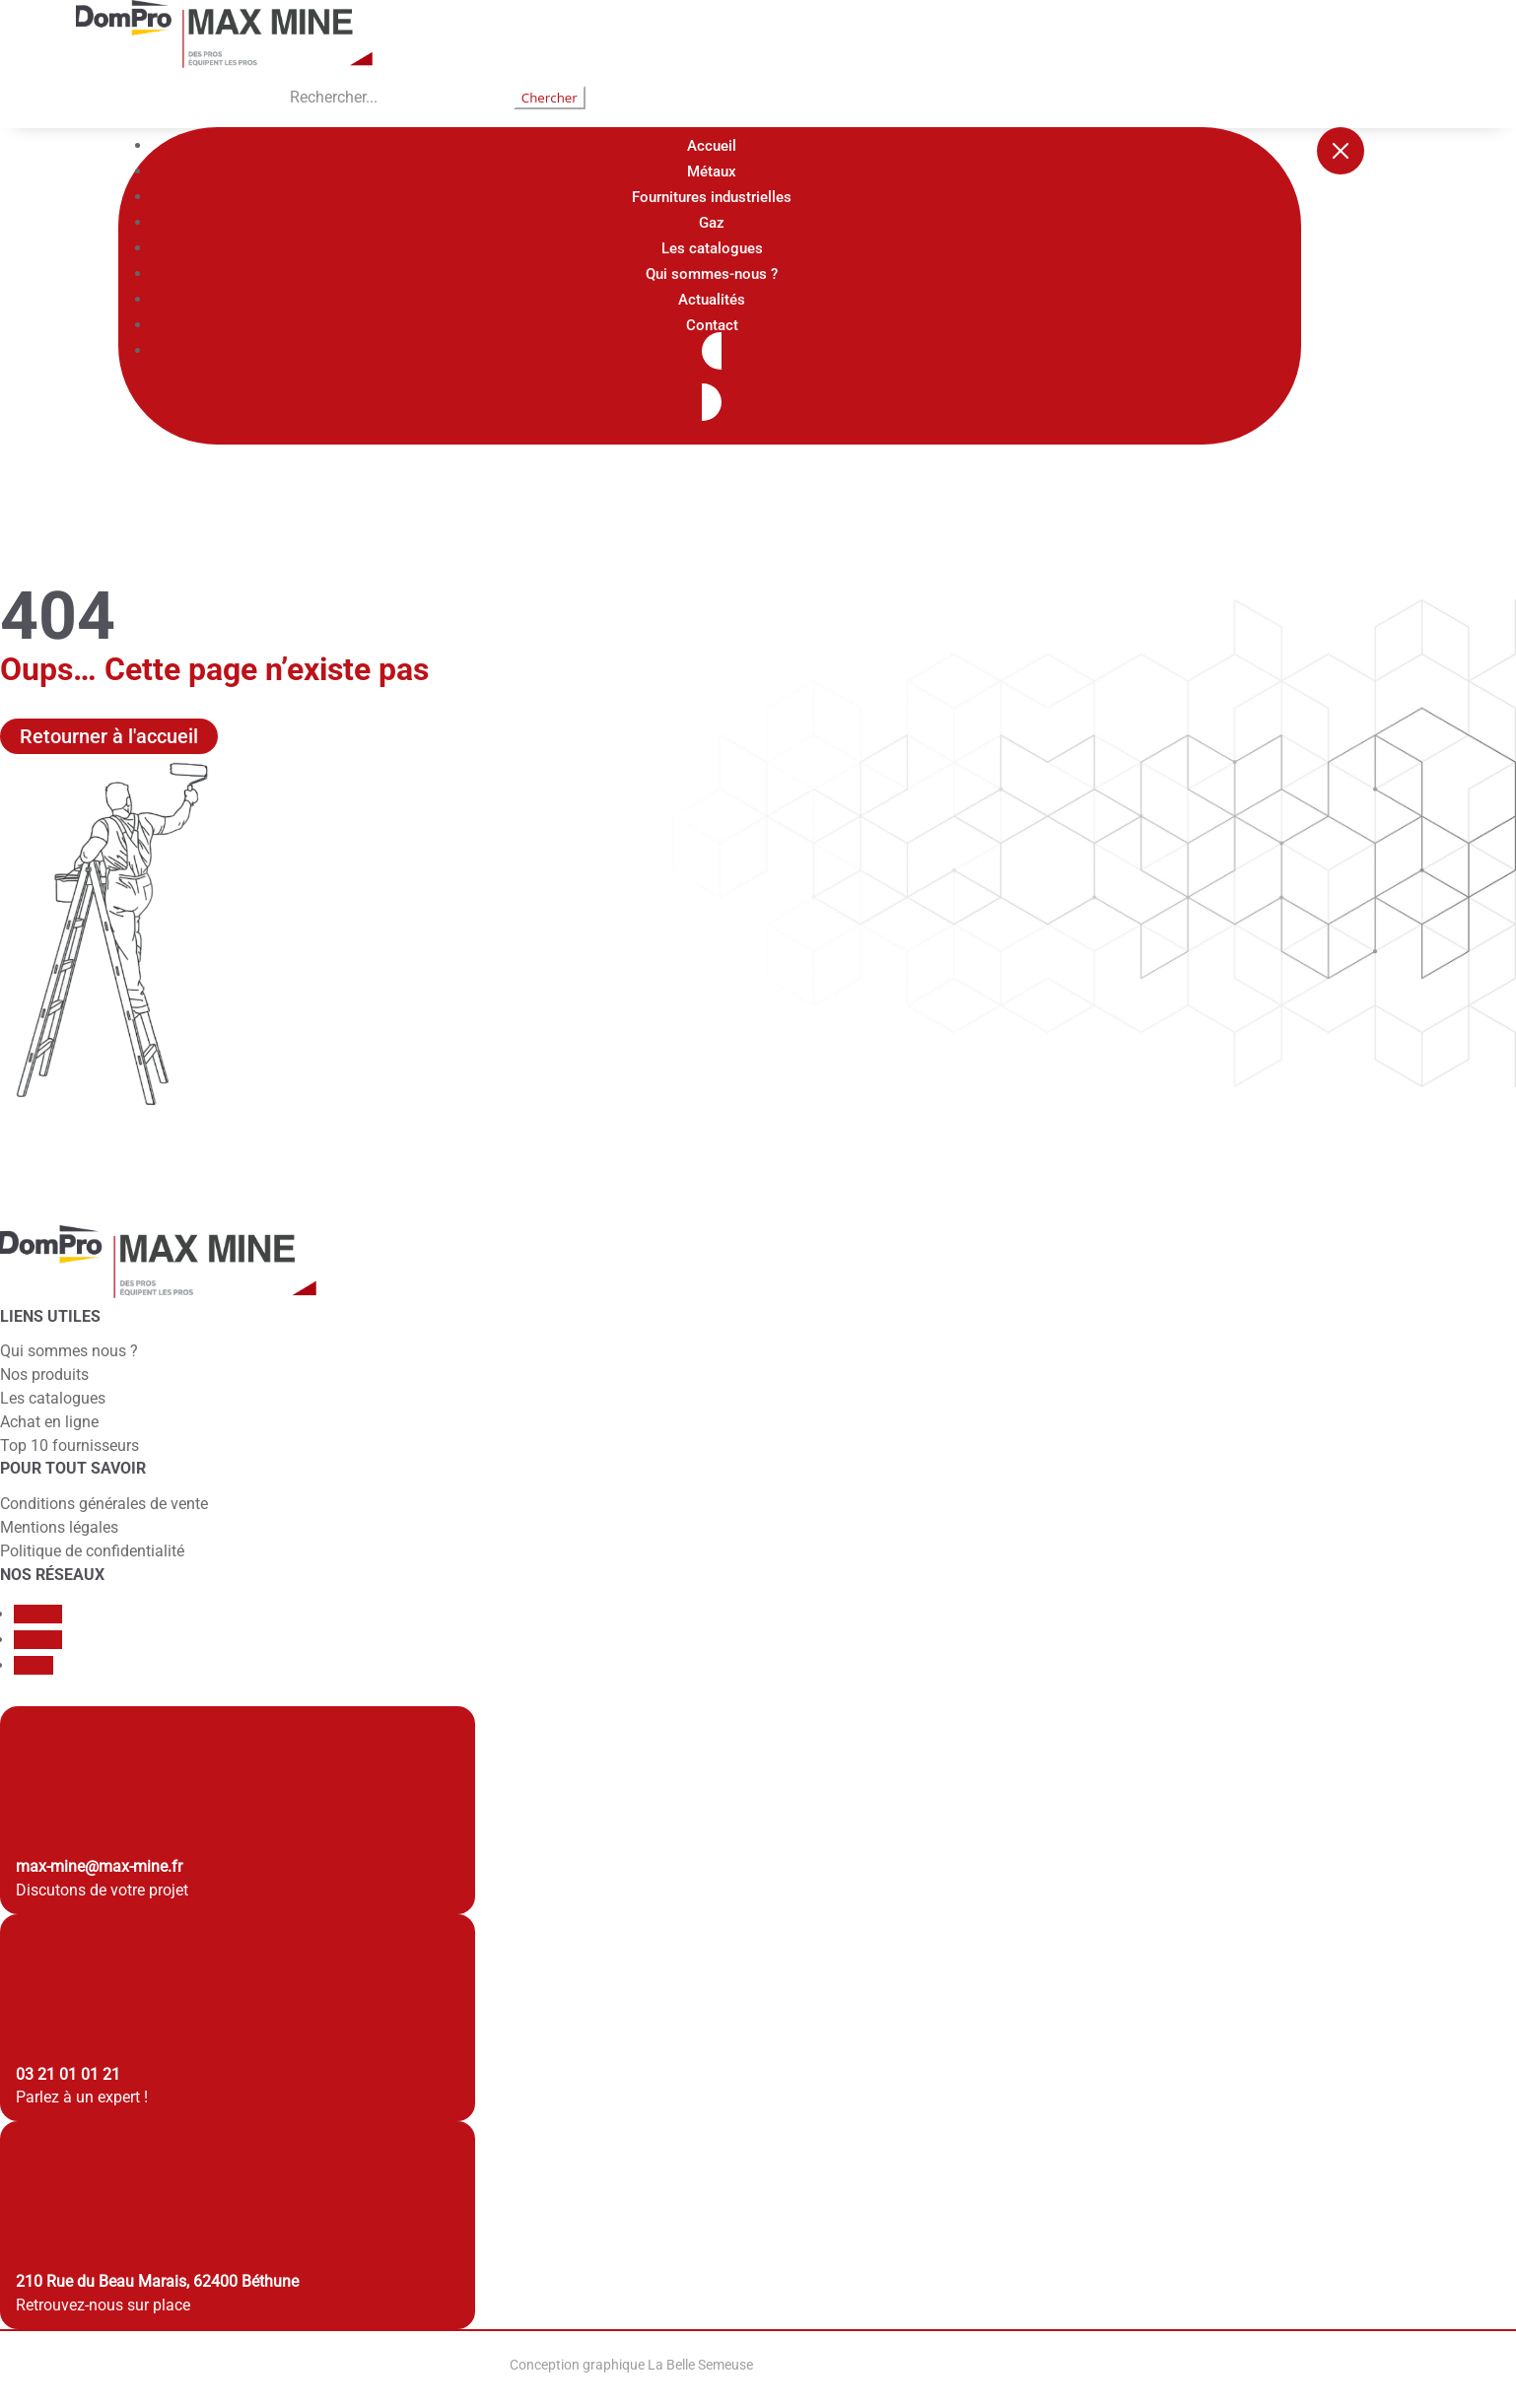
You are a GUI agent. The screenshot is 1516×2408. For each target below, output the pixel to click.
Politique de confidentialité (92, 1551)
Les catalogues (712, 248)
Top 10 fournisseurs (69, 1445)
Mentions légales (59, 1527)
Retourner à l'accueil (109, 736)
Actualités (711, 300)
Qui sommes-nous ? (712, 274)
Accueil (711, 146)
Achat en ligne (49, 1421)
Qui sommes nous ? (69, 1351)
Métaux (711, 171)
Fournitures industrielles (712, 197)
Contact (712, 325)
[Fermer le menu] (1340, 150)
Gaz (711, 223)
